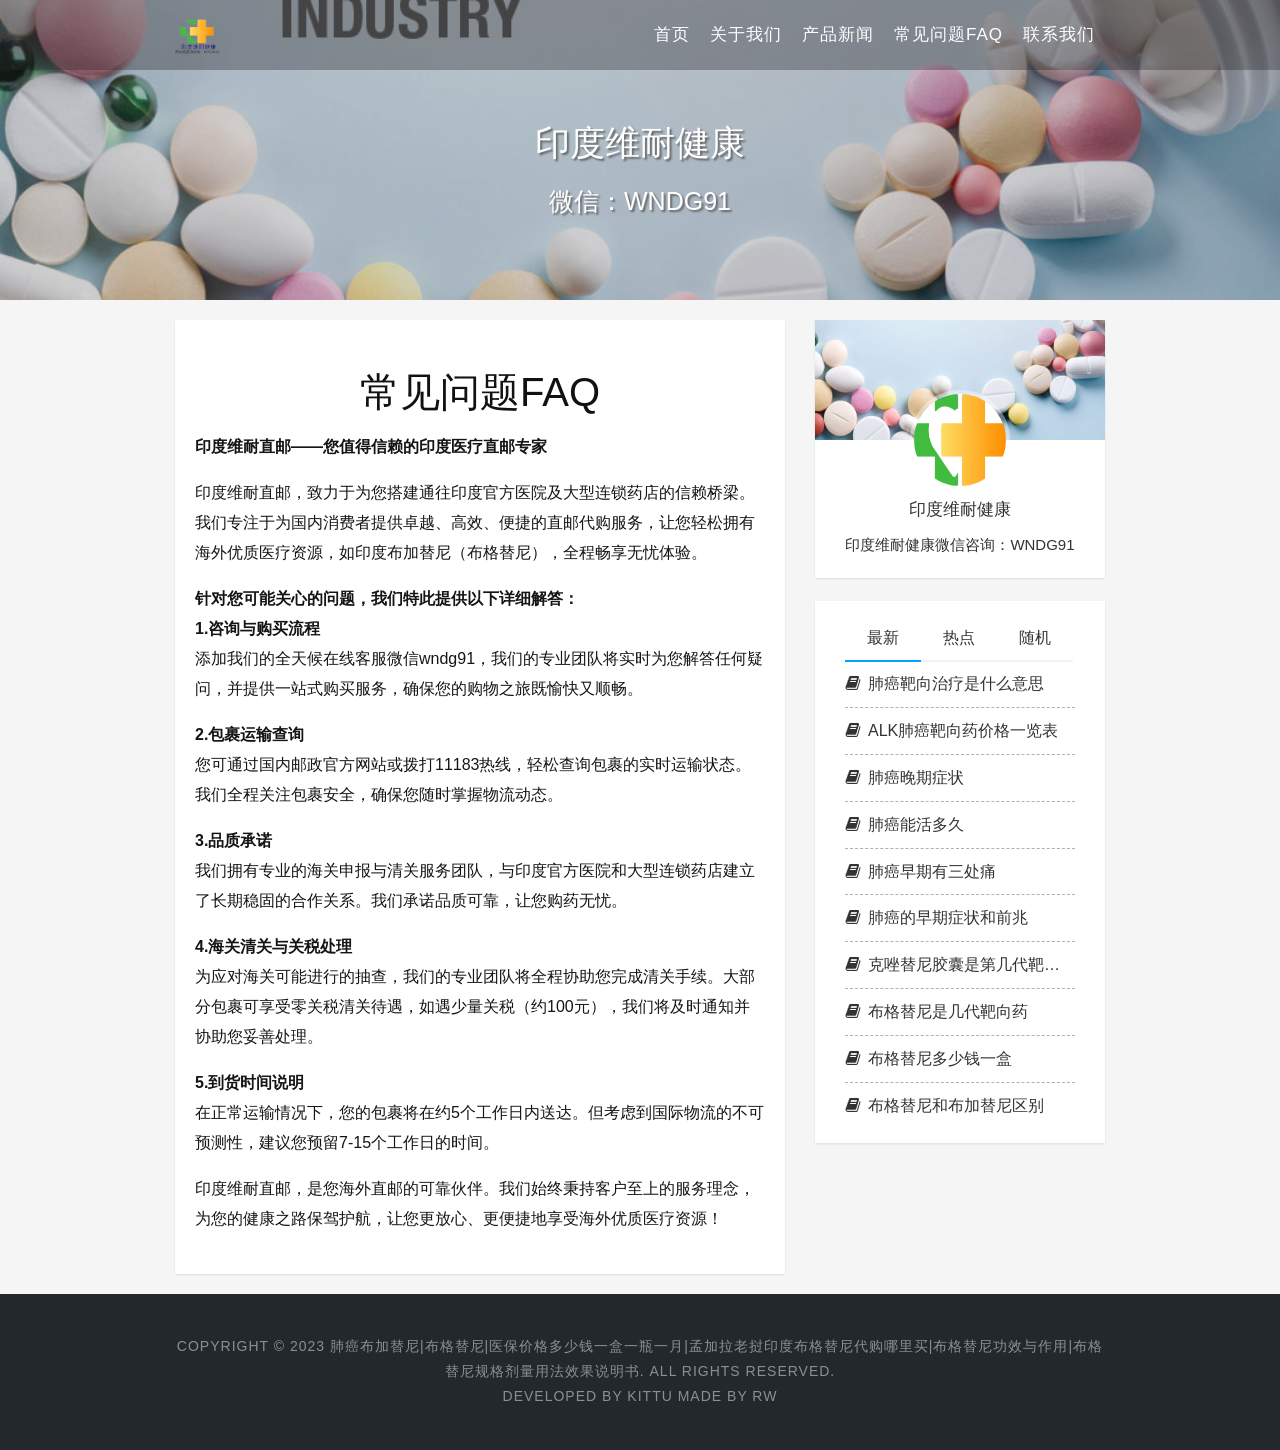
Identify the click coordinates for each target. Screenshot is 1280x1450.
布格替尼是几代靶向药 (936, 1011)
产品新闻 (838, 34)
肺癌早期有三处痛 (920, 871)
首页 (672, 34)
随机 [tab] (1035, 637)
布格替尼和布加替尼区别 (944, 1105)
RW (764, 1396)
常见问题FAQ (948, 34)
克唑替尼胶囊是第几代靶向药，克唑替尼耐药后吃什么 (960, 964)
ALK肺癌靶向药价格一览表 (951, 730)
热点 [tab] (959, 637)
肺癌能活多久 (904, 824)
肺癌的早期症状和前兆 (936, 917)
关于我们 (746, 34)
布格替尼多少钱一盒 (928, 1058)
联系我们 (1059, 34)
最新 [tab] (883, 637)
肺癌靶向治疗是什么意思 (944, 683)
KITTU (649, 1396)
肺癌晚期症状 (904, 777)
